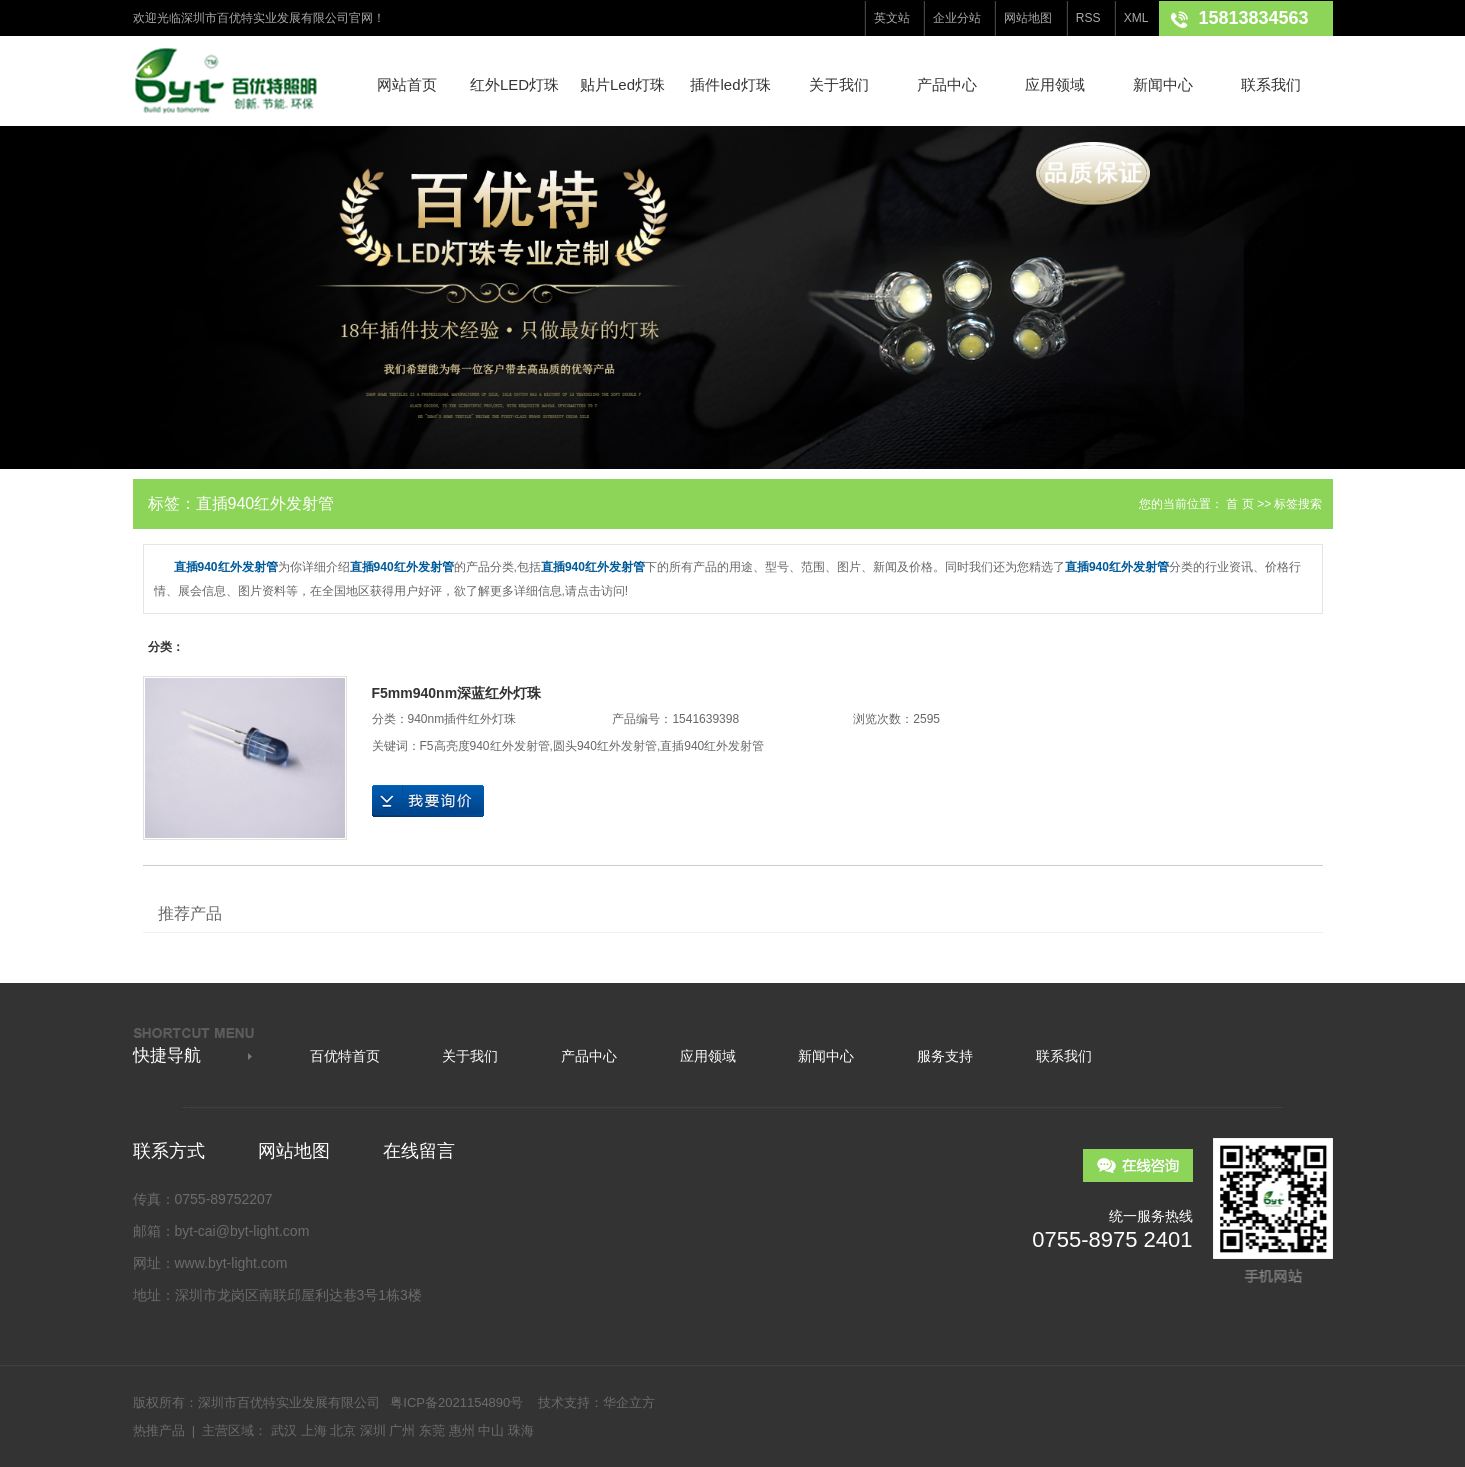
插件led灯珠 (730, 84)
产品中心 (947, 84)
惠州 (462, 1430)
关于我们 (839, 84)
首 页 (1239, 504)
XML (1136, 18)
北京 (343, 1430)
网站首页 (407, 84)
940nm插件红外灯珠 (462, 719)
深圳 (373, 1430)
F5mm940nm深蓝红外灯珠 (457, 693)
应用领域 (1055, 84)
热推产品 (159, 1430)
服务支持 (945, 1056)
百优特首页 (345, 1056)
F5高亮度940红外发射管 (485, 746)
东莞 (432, 1430)
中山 (491, 1430)
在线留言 (419, 1151)
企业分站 (957, 18)
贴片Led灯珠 (622, 84)
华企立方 (629, 1402)
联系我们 (1271, 84)
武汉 (284, 1430)
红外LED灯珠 (514, 84)
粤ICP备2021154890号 (456, 1402)
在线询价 (428, 801)
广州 (402, 1430)
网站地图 (1028, 18)
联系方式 (169, 1151)
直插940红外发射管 (712, 746)
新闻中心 (1163, 84)
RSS (1088, 18)
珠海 (521, 1430)
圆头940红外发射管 (605, 746)
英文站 (892, 18)
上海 (314, 1430)
